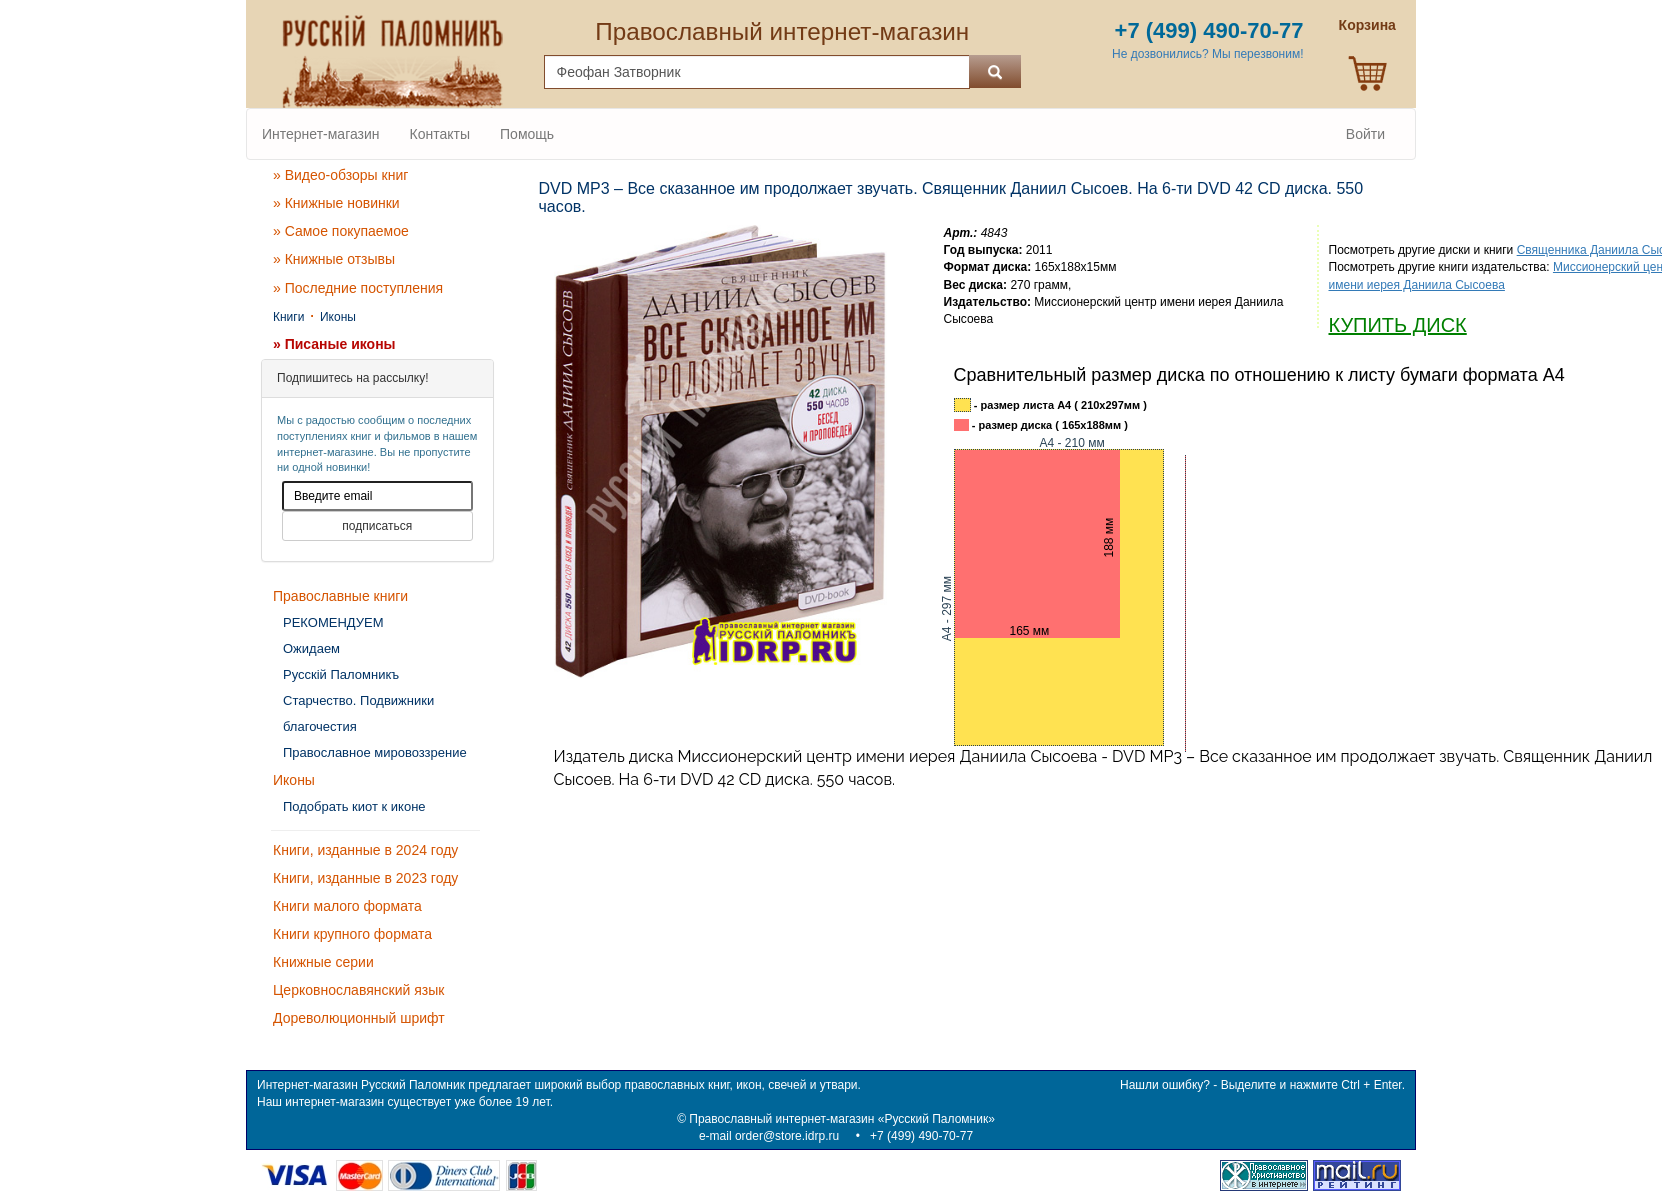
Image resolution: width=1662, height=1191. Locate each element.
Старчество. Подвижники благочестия (358, 713)
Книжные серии (323, 962)
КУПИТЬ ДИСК (1398, 325)
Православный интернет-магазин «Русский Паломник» (842, 1119)
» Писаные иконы (334, 344)
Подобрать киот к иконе (354, 806)
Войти (1365, 134)
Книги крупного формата (352, 934)
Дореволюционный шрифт (359, 1018)
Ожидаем (311, 648)
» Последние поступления (358, 288)
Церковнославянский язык (358, 990)
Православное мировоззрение (375, 752)
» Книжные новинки (336, 203)
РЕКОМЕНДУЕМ (333, 622)
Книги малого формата (347, 906)
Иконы (338, 317)
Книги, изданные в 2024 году (365, 850)
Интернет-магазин (321, 134)
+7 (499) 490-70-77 (921, 1136)
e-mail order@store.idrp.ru (769, 1136)
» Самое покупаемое (341, 231)
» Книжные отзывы (334, 259)
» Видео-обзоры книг (340, 175)
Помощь (527, 134)
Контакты (440, 134)
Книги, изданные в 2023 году (365, 878)
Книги (288, 317)
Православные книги (340, 596)
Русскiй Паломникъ (341, 674)
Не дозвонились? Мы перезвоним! (1207, 54)
